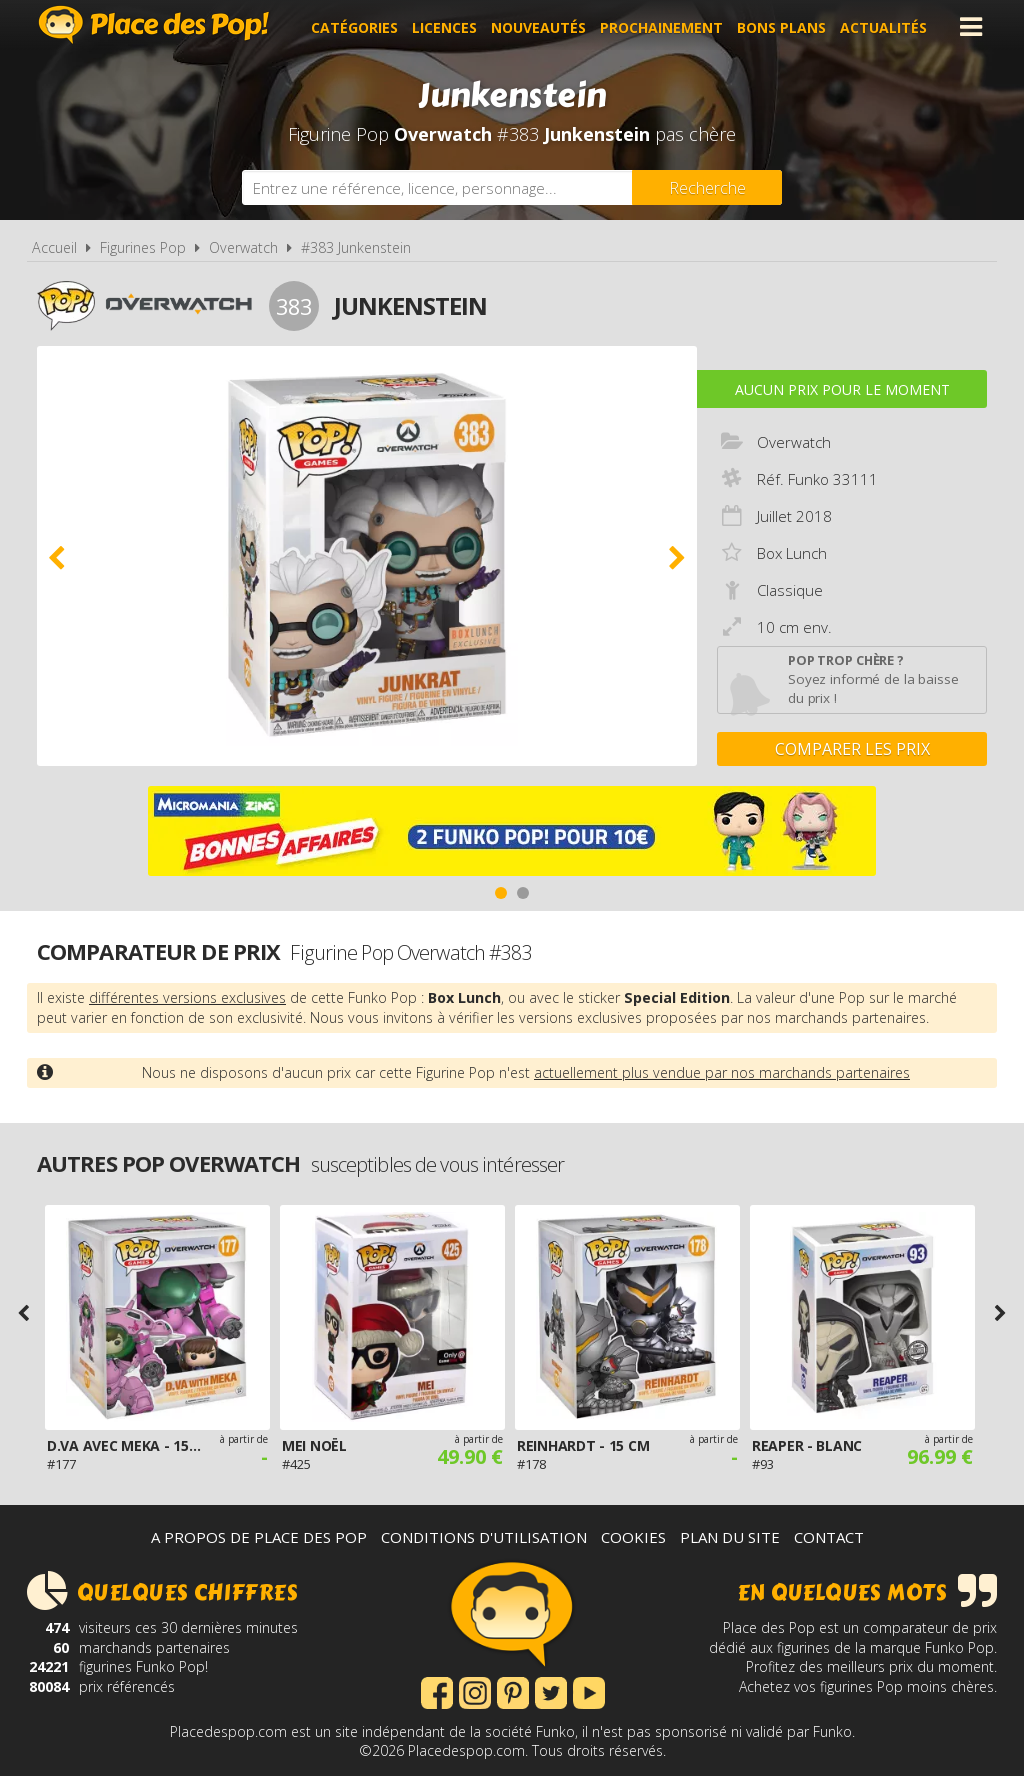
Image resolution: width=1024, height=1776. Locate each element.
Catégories (357, 26)
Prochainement (664, 26)
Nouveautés (541, 26)
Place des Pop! (154, 24)
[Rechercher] (707, 187)
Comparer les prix (852, 749)
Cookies (633, 1537)
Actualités (886, 26)
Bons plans (784, 26)
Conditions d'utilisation (484, 1537)
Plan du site (730, 1537)
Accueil (54, 247)
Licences (447, 26)
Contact (829, 1537)
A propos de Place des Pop (259, 1537)
